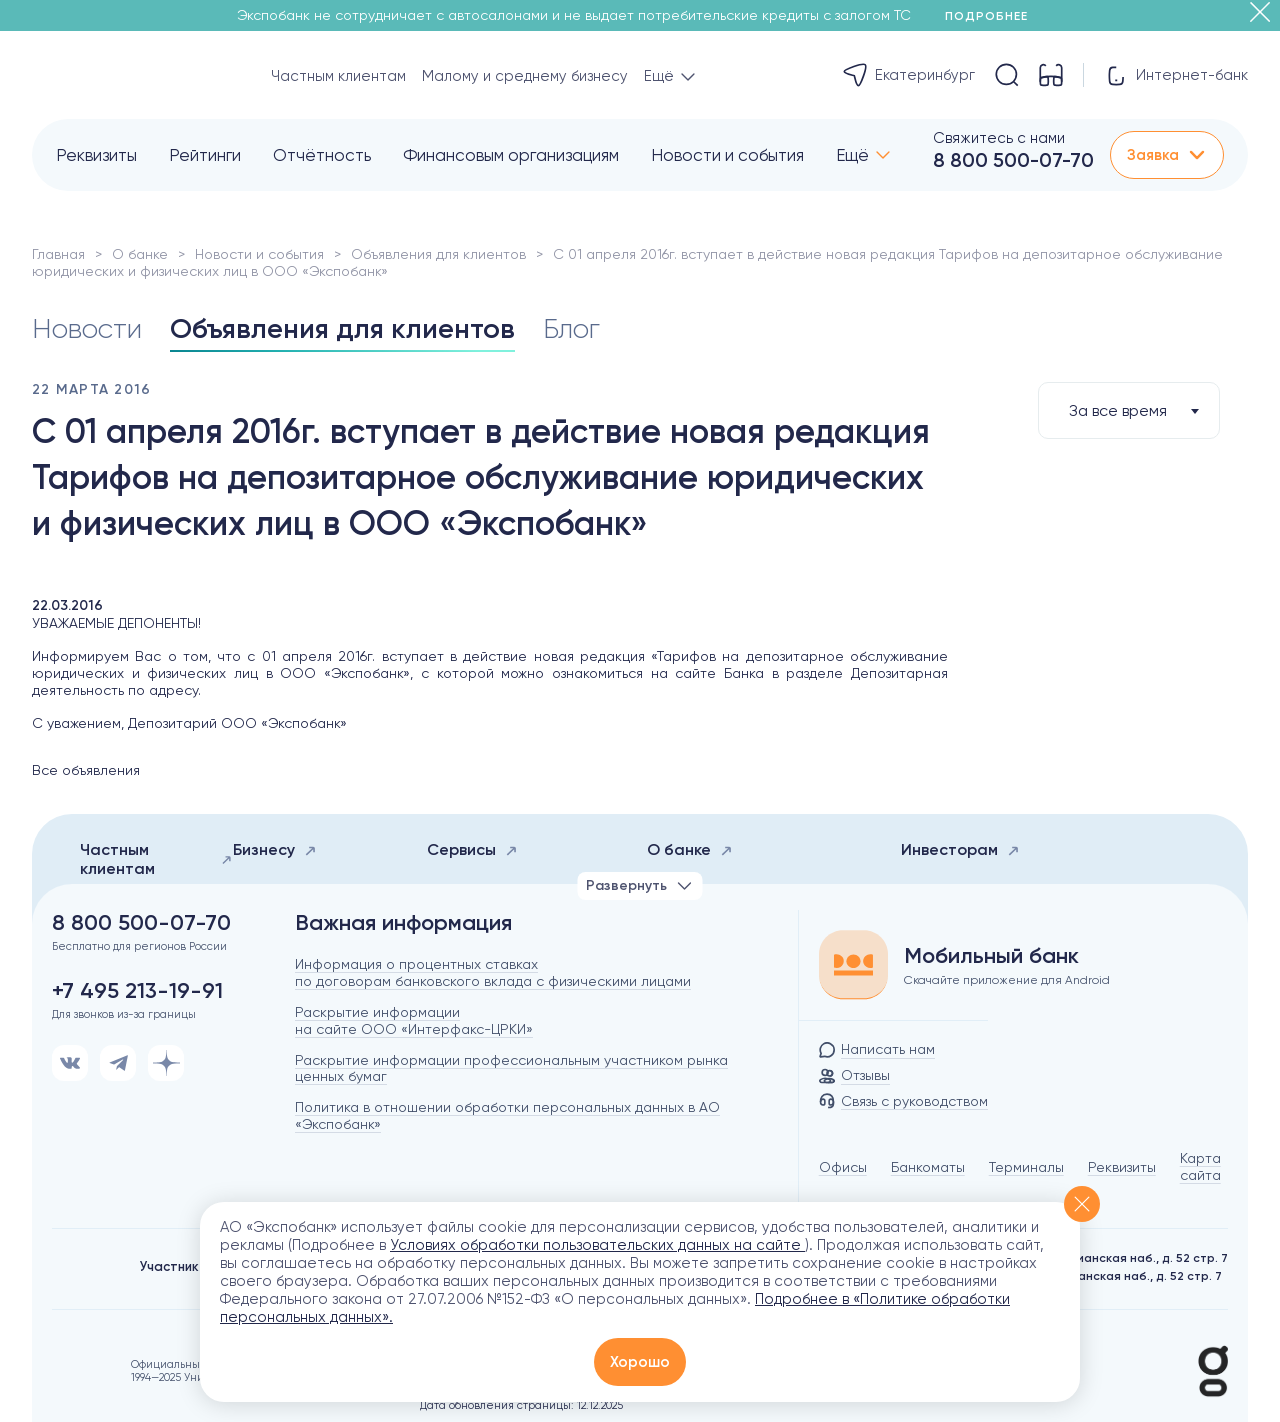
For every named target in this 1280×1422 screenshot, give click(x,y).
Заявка (1167, 155)
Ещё (852, 155)
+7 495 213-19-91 (137, 991)
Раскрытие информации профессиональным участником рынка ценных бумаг (511, 1068)
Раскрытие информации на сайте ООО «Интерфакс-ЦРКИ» (414, 1020)
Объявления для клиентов (438, 254)
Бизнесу (275, 849)
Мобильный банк (991, 956)
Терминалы (1026, 1167)
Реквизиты (96, 155)
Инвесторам (960, 849)
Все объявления (86, 770)
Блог (571, 328)
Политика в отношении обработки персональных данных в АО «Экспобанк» (507, 1115)
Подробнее (993, 16)
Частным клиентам (338, 76)
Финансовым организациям (511, 155)
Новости (87, 328)
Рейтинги (205, 155)
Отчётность (322, 155)
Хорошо (640, 1362)
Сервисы (472, 849)
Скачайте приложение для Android (1007, 980)
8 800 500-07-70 (1013, 160)
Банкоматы (928, 1167)
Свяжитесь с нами (999, 138)
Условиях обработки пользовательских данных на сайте (597, 1245)
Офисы (843, 1167)
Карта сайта (1200, 1166)
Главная (58, 254)
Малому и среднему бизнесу (525, 76)
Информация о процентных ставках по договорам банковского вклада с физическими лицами (493, 972)
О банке (140, 254)
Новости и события (727, 155)
